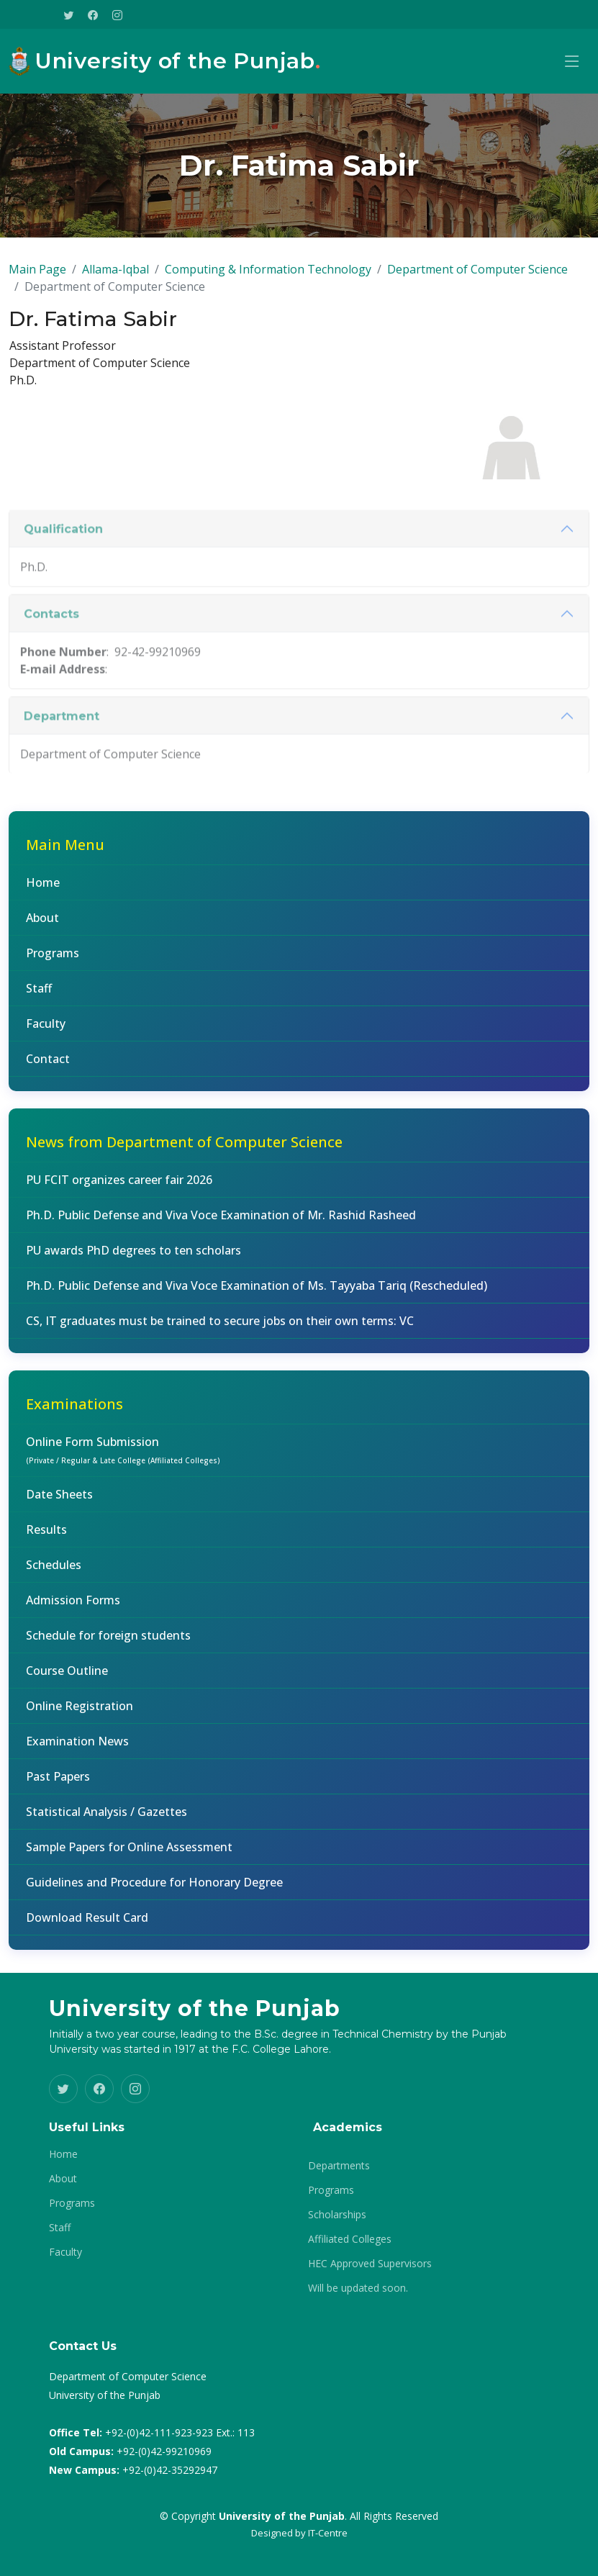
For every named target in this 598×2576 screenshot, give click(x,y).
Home (43, 892)
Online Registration (79, 1715)
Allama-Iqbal (115, 278)
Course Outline (67, 1680)
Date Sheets (59, 1503)
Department (61, 766)
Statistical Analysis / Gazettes (106, 1821)
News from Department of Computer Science (184, 1151)
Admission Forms (73, 1609)
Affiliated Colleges (349, 2239)
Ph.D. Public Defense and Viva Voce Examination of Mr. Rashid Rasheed (221, 1224)
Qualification (63, 579)
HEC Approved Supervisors (370, 2264)
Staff (39, 997)
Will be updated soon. (358, 2288)
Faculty (45, 1033)
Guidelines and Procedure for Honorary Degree (154, 1891)
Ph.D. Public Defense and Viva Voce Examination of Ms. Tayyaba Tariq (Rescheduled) (256, 1295)
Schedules (53, 1574)
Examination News (77, 1750)
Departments (339, 2166)
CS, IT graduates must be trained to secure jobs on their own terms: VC (220, 1330)
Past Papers (58, 1786)
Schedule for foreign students (108, 1645)
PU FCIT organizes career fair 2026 (119, 1189)
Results (46, 1539)
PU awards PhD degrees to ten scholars (133, 1259)
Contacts (51, 664)
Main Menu (65, 854)
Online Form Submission (123, 1459)
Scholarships (337, 2215)
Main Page (37, 278)
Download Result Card (87, 1927)
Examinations (74, 1413)
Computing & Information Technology (268, 278)
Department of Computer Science (477, 278)
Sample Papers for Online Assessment (129, 1856)
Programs (52, 962)
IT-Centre (328, 2532)
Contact (48, 1068)
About (42, 927)
